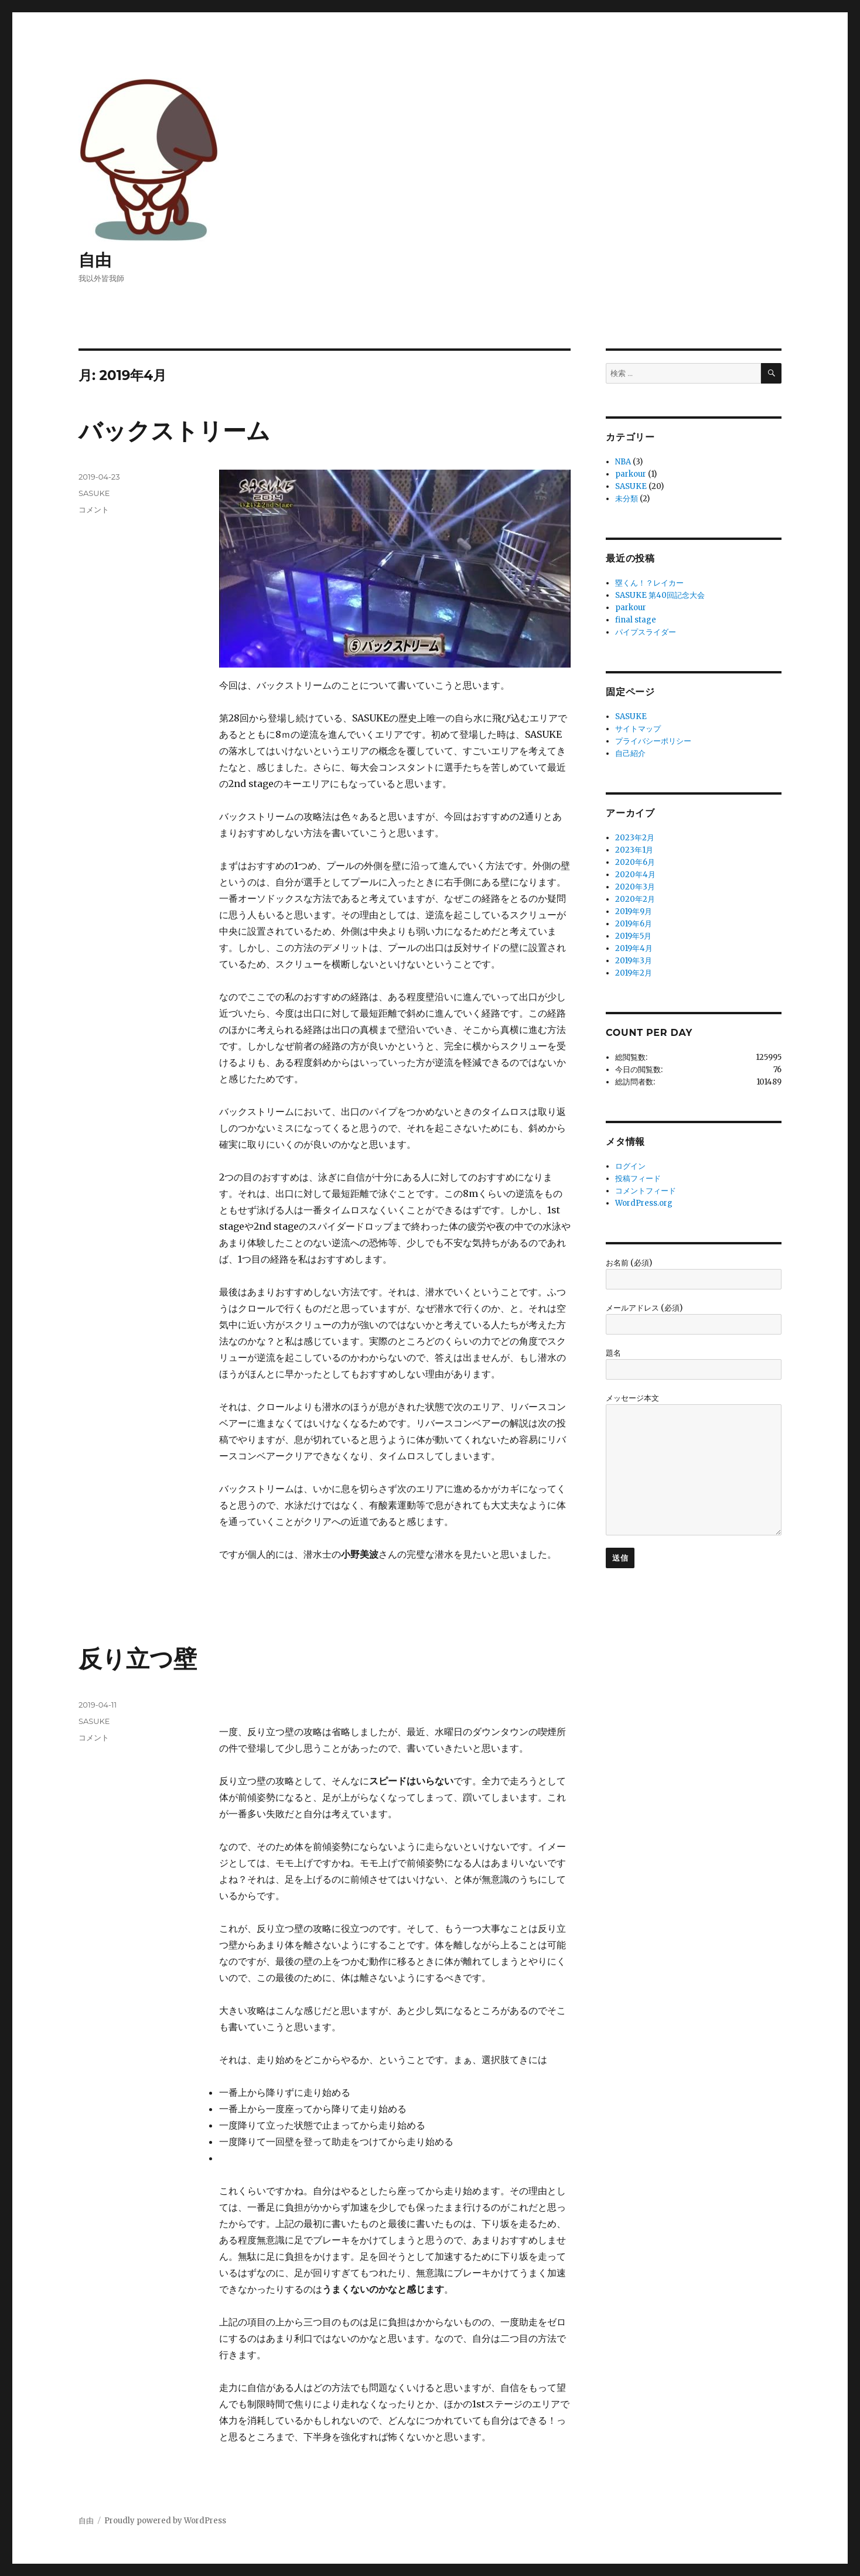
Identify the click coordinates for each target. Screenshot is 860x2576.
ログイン (630, 1166)
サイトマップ (638, 729)
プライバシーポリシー (653, 741)
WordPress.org (644, 1203)
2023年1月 (634, 850)
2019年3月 (633, 961)
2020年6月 (635, 862)
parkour (630, 474)
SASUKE (94, 493)
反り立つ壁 (138, 1658)
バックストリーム (174, 430)
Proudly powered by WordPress (165, 2521)
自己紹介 (630, 753)
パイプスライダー (645, 632)
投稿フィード (638, 1178)
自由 (95, 260)
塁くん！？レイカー (649, 583)
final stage (635, 620)
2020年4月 (635, 875)
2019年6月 (633, 924)
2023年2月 (634, 838)
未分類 (626, 499)
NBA (623, 462)
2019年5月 (633, 936)
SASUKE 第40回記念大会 (660, 595)
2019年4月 (634, 948)
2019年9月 (633, 911)
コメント (94, 509)
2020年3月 (635, 887)
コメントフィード (645, 1191)
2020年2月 (635, 899)
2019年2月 (633, 973)
